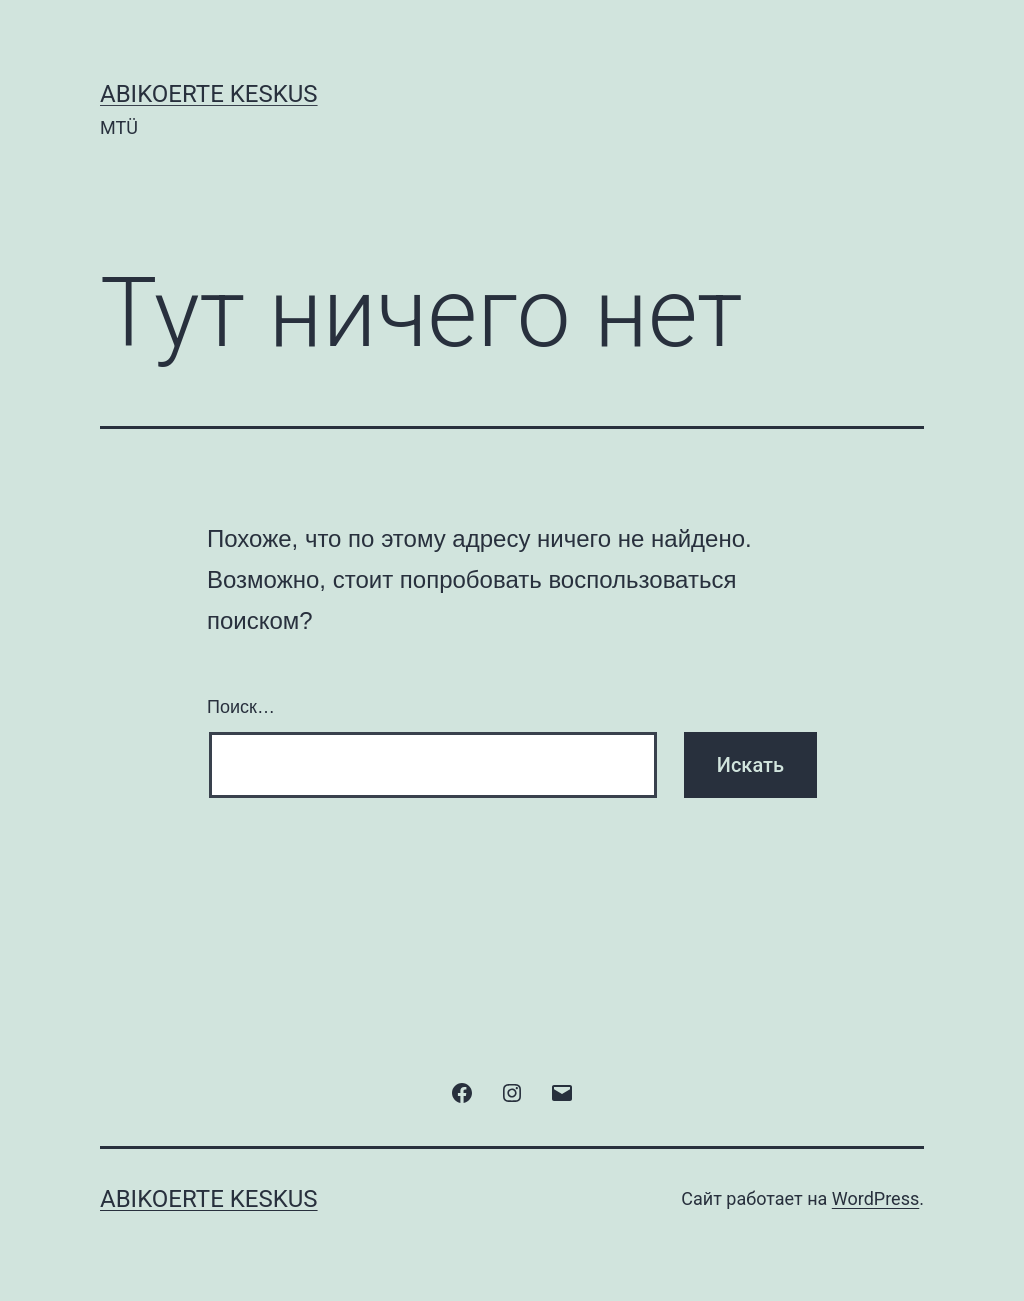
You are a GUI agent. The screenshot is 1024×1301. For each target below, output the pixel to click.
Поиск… (241, 707)
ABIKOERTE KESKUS (209, 94)
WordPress (875, 1198)
